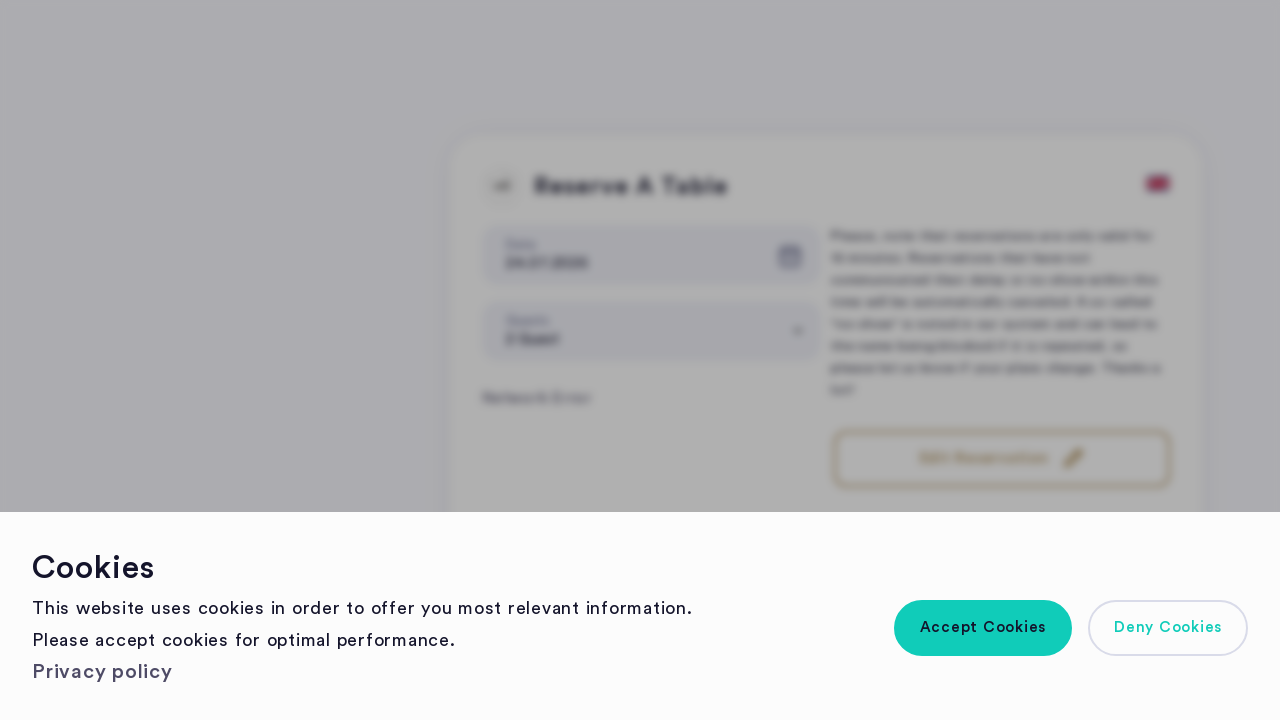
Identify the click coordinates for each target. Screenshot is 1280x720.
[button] (983, 628)
